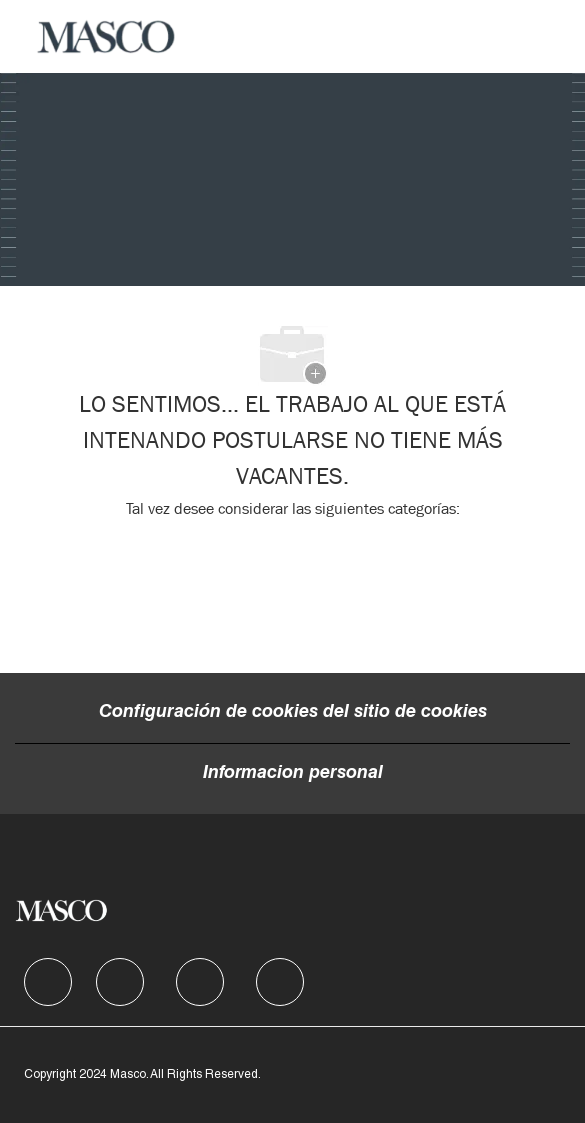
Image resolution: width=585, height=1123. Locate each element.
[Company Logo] (107, 37)
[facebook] (48, 982)
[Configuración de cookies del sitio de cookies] (293, 713)
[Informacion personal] (293, 774)
